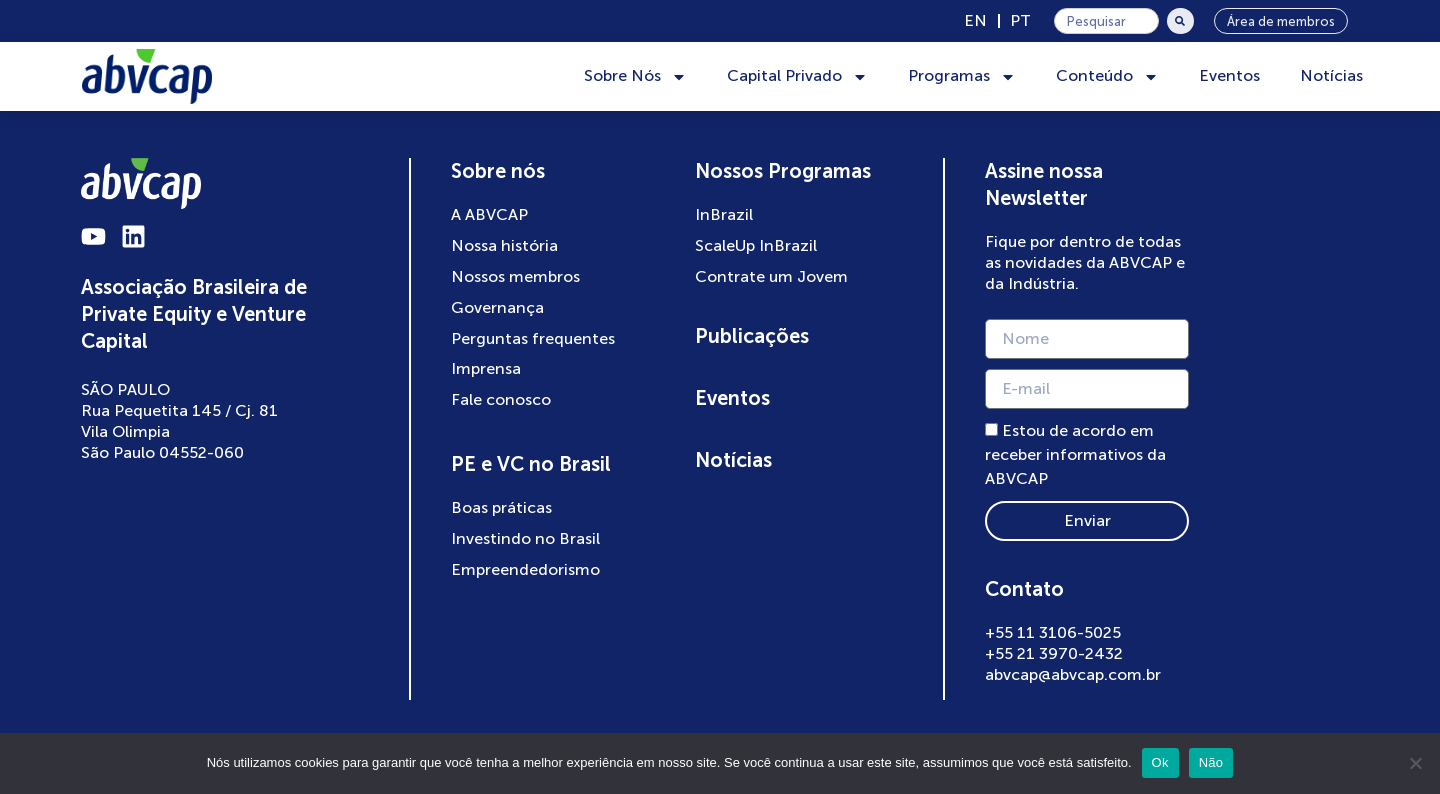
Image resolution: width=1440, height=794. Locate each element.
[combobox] (1106, 21)
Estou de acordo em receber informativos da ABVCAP (1075, 455)
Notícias (1331, 75)
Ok (1160, 762)
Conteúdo (1107, 77)
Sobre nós (498, 171)
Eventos (1229, 75)
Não (1211, 762)
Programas (962, 77)
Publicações (752, 336)
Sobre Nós (635, 77)
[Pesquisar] (1180, 21)
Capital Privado (797, 77)
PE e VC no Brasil (531, 464)
